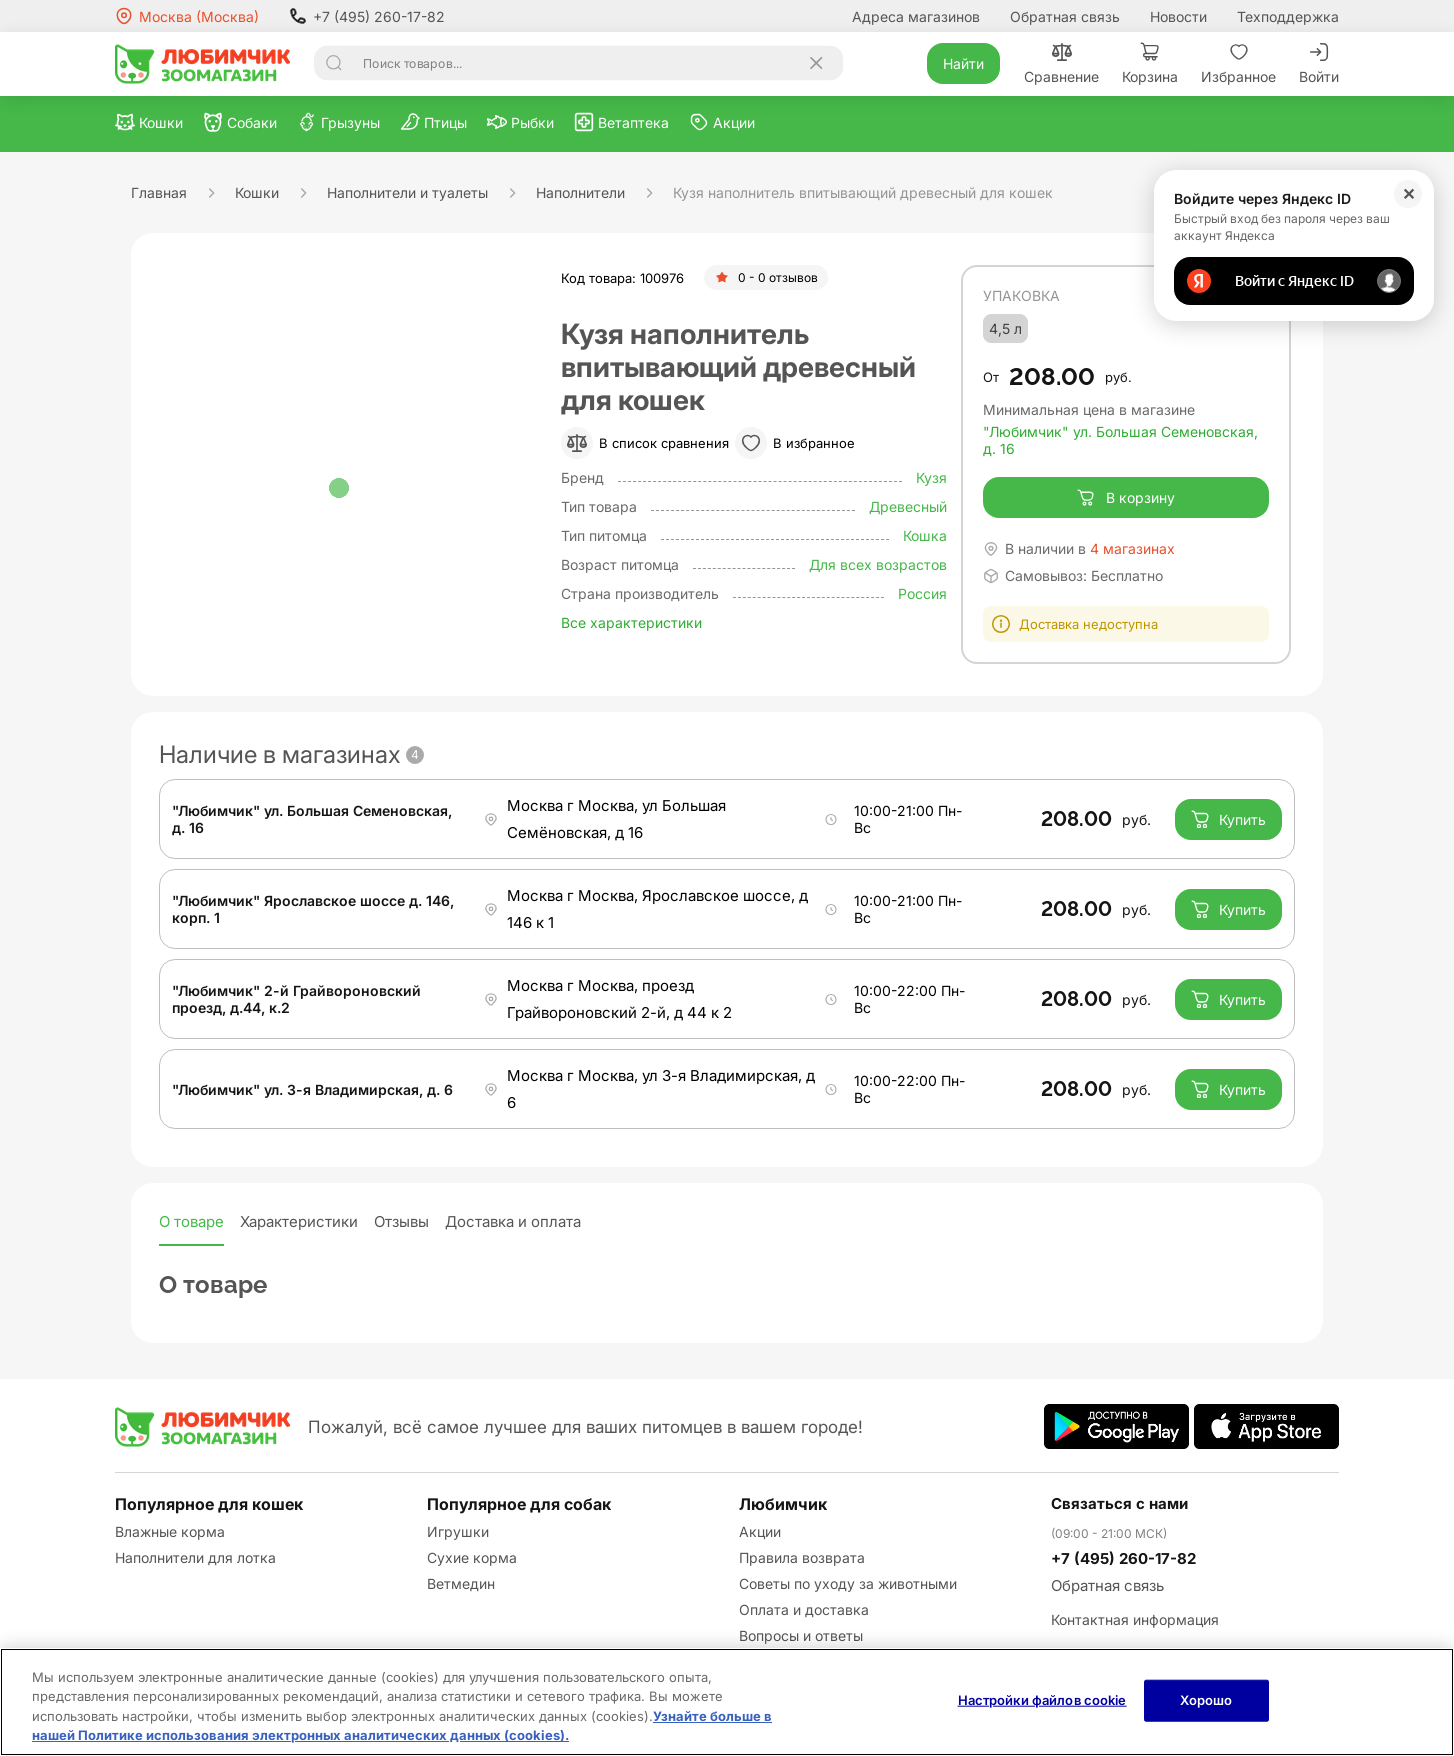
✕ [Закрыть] (1408, 194)
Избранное (1238, 63)
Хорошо (1206, 1700)
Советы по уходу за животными (848, 1583)
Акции (760, 1531)
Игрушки (458, 1531)
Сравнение (1061, 63)
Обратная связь (1065, 16)
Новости (1178, 16)
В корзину (1125, 498)
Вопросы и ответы (801, 1635)
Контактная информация (1135, 1619)
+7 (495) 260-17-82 (367, 16)
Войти (1319, 63)
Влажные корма (170, 1531)
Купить (1228, 819)
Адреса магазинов (916, 16)
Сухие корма (472, 1557)
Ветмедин (461, 1583)
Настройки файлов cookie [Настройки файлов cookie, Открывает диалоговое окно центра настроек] (1042, 1700)
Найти (963, 63)
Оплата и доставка (804, 1609)
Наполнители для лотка (195, 1557)
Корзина (1150, 63)
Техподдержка (1288, 16)
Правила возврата (802, 1557)
